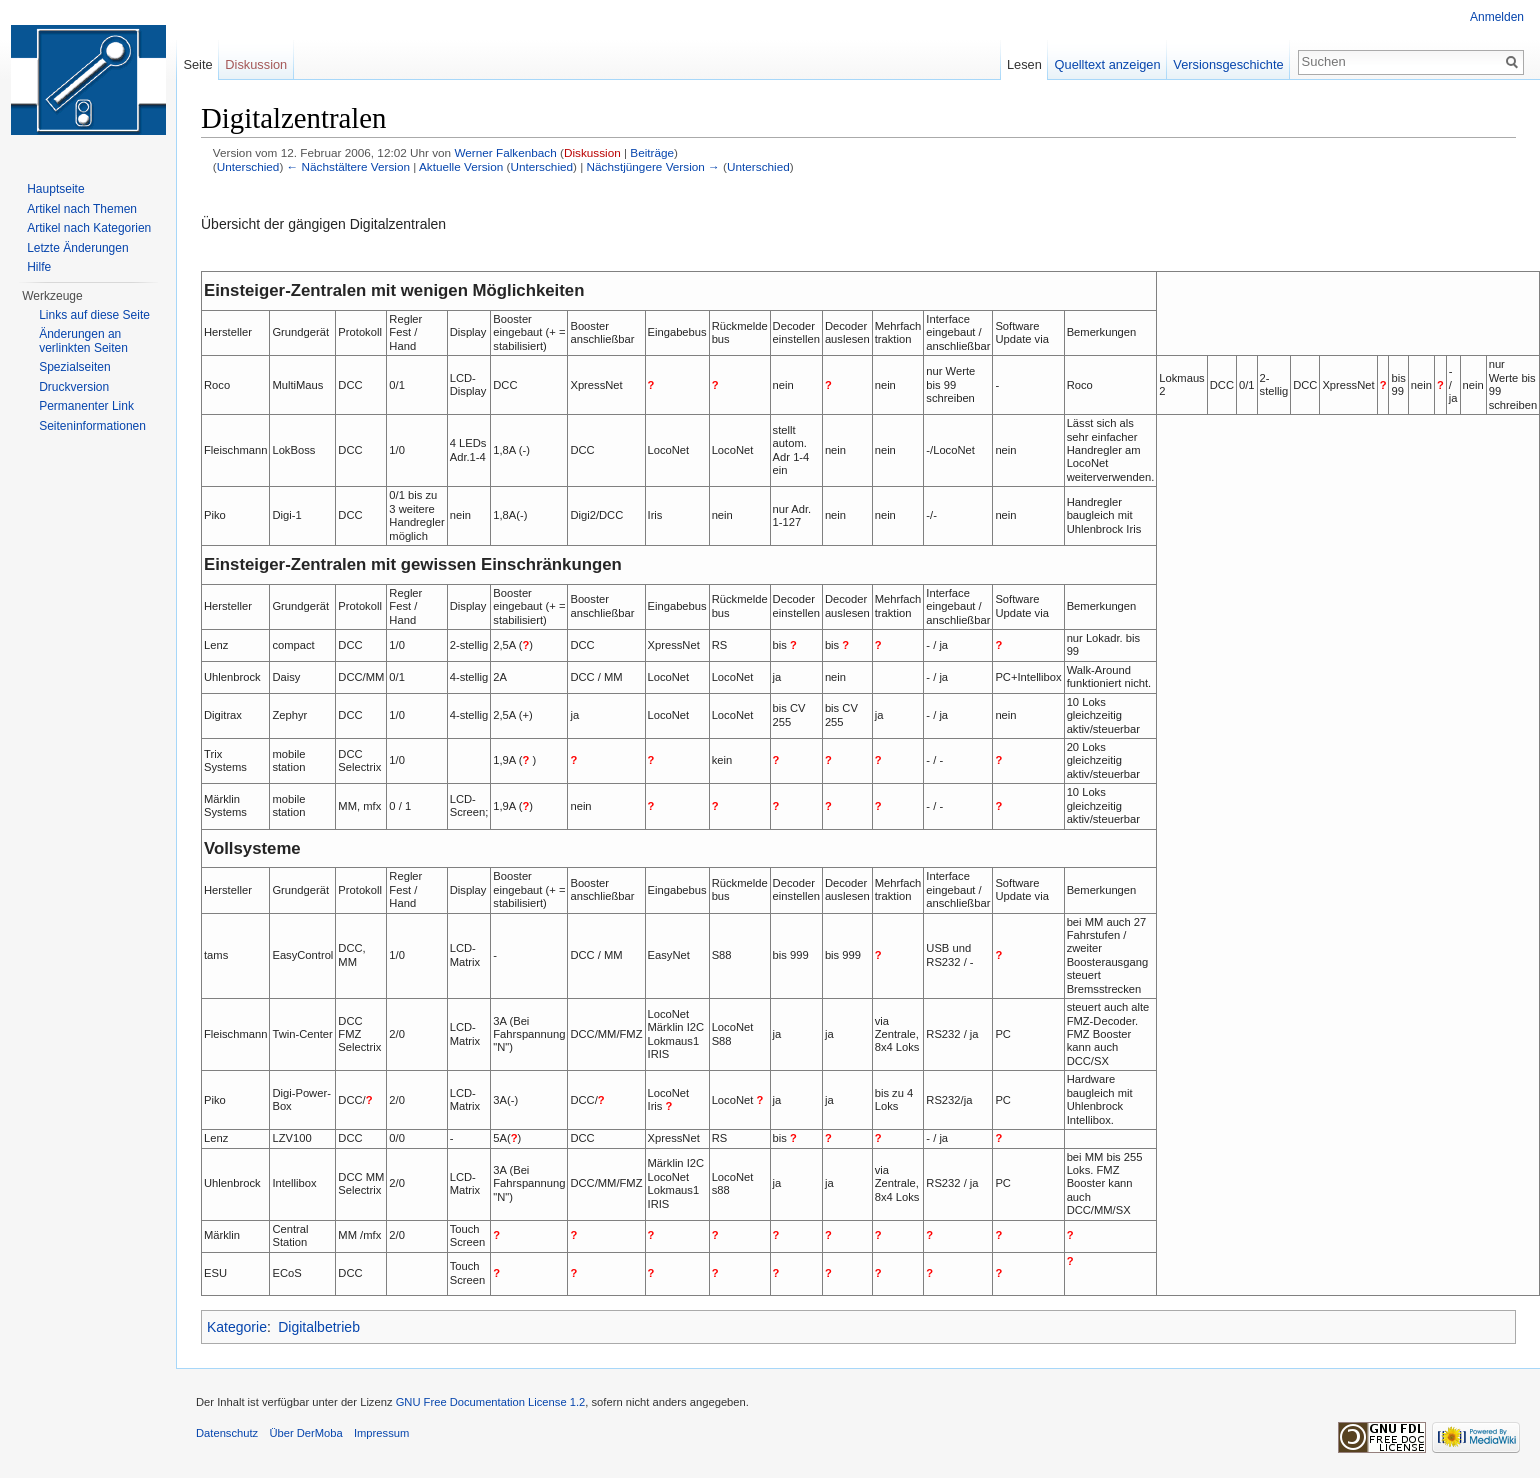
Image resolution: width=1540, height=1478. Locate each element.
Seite (197, 64)
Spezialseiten (74, 367)
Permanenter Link (86, 406)
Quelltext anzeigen (1108, 64)
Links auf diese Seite (94, 315)
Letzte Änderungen (77, 248)
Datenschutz (227, 1433)
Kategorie (237, 1327)
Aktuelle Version (461, 166)
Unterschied (248, 166)
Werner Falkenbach (505, 152)
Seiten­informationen (92, 426)
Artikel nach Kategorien (89, 228)
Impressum (381, 1433)
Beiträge (652, 152)
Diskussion (592, 152)
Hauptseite (55, 189)
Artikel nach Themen (82, 209)
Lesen (1024, 64)
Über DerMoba (305, 1433)
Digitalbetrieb (319, 1327)
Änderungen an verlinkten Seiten (83, 341)
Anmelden (1497, 17)
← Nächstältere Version (348, 166)
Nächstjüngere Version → (653, 166)
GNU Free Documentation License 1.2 (491, 1402)
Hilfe (39, 267)
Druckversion (74, 387)
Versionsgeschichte (1228, 64)
